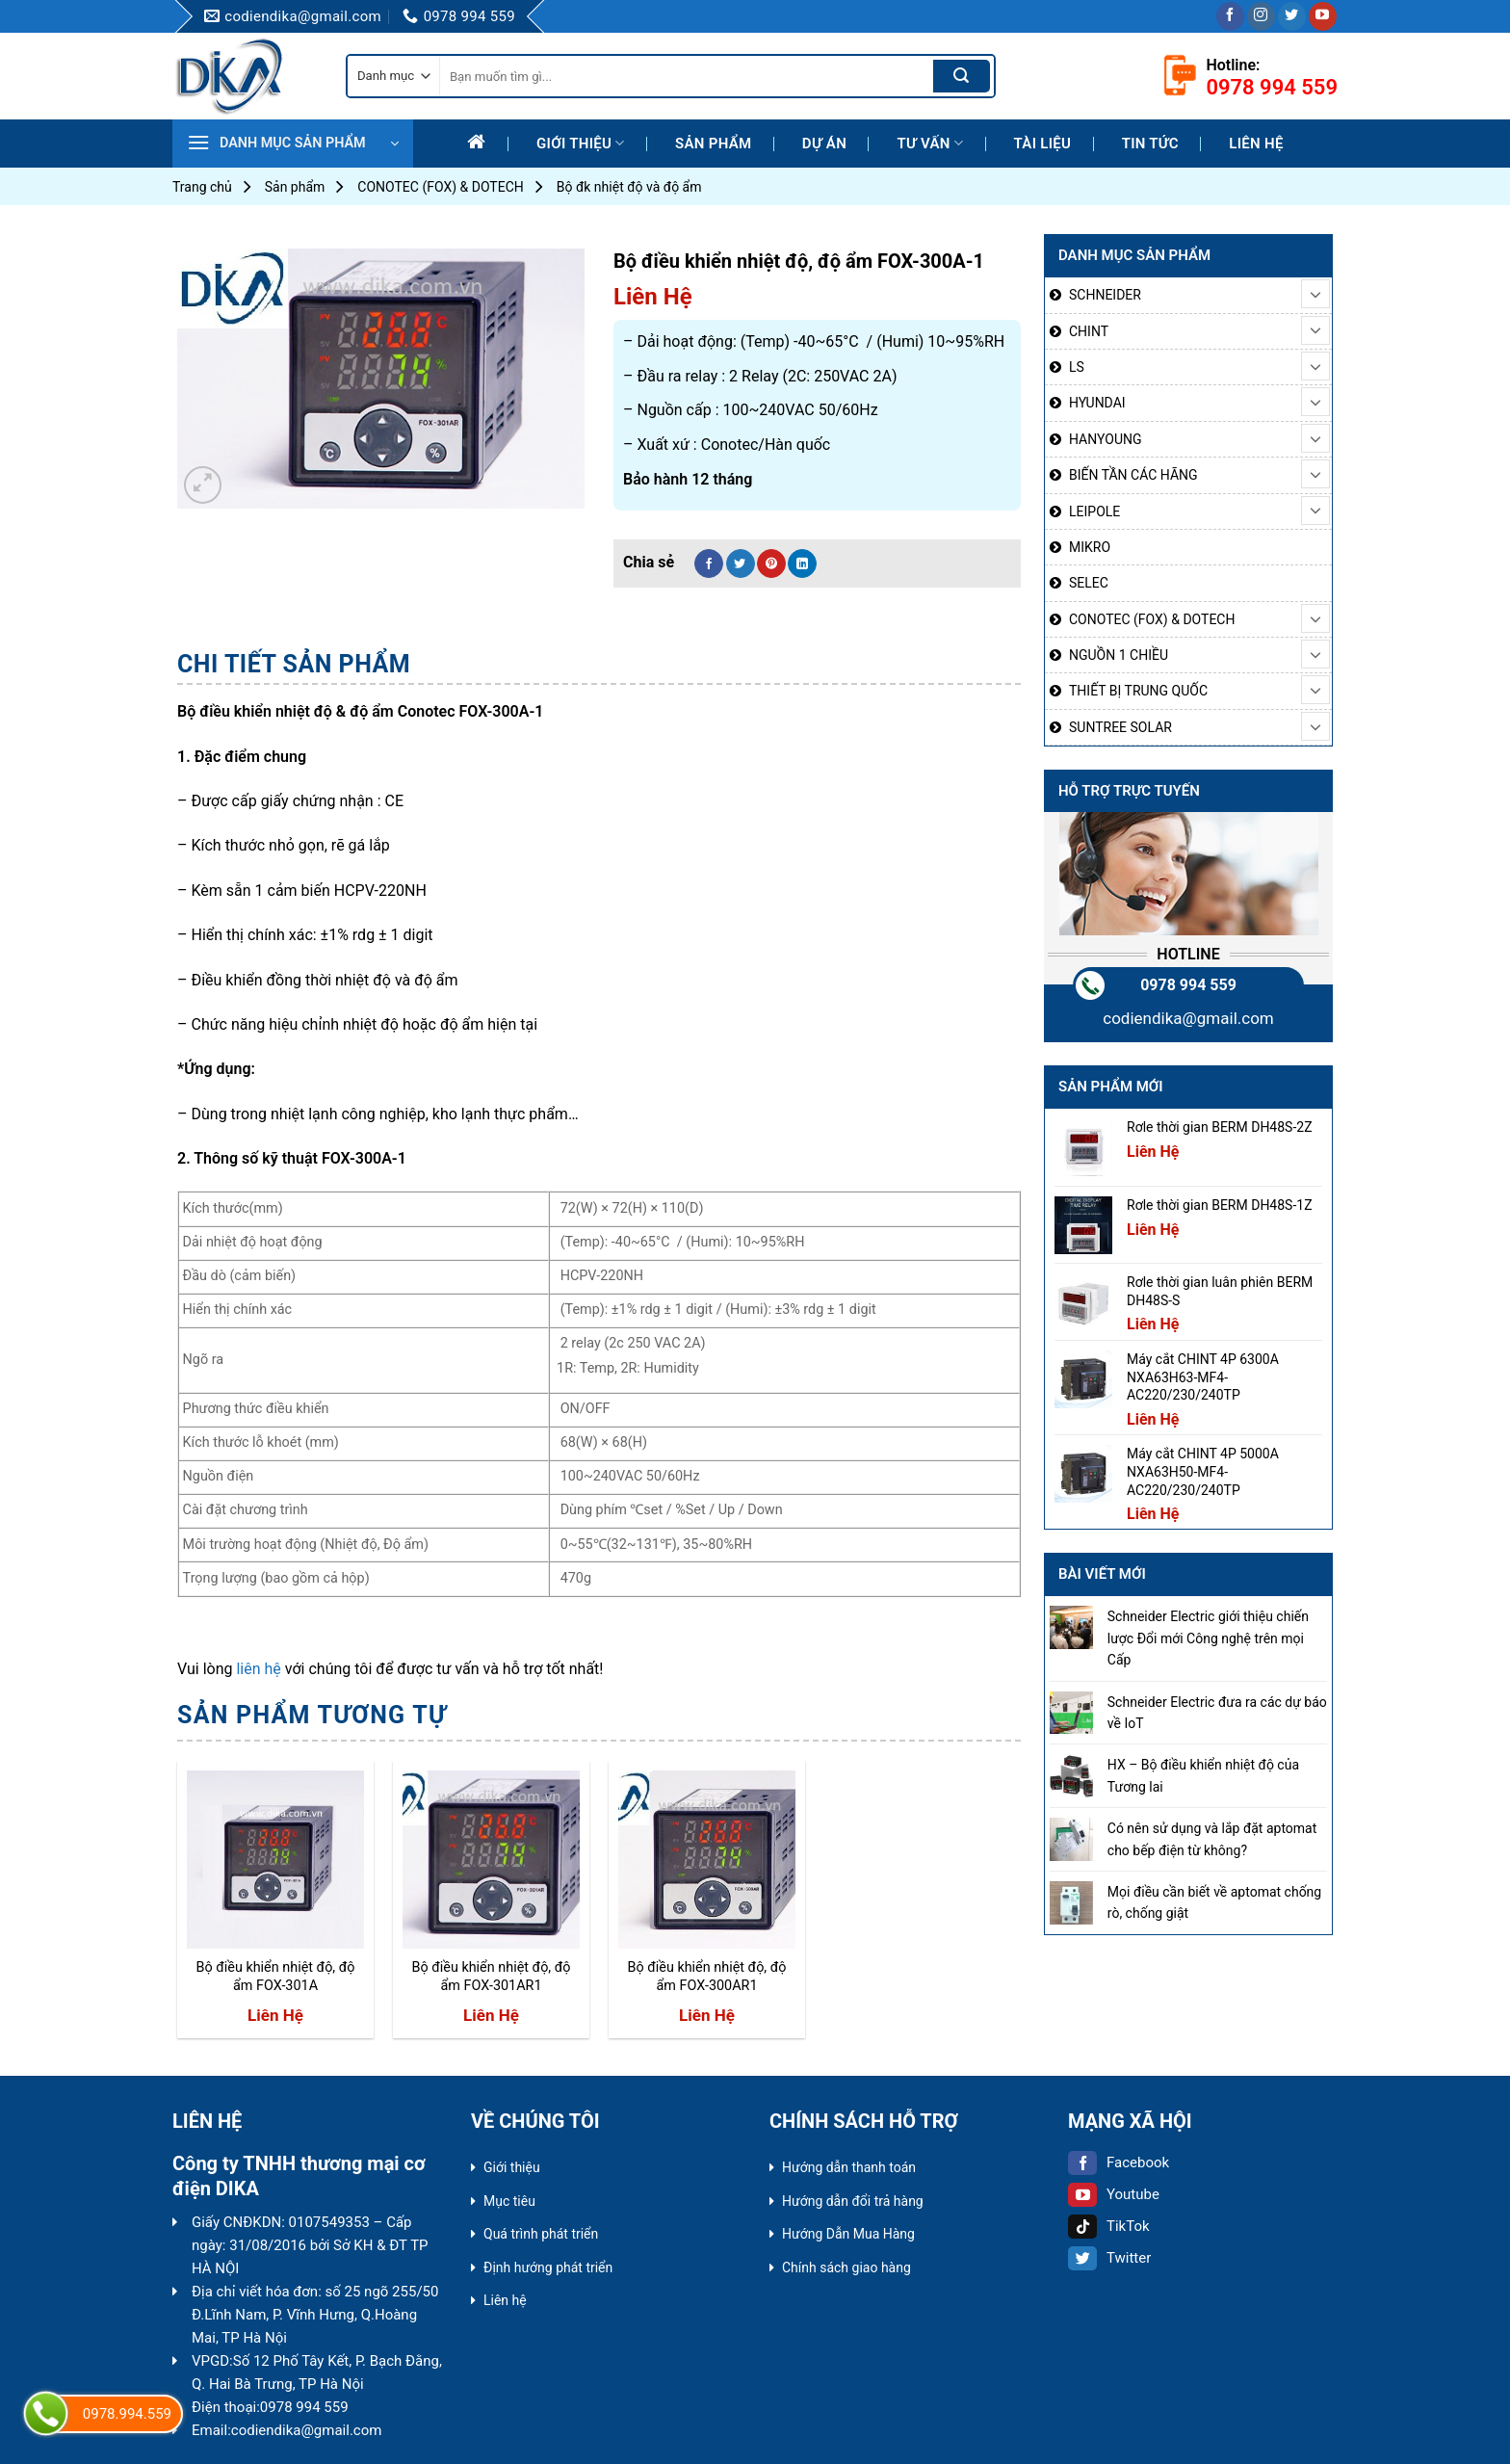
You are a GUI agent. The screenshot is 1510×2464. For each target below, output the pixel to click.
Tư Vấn (930, 143)
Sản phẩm (713, 143)
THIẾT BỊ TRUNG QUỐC (1138, 690)
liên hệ (258, 1669)
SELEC (1088, 582)
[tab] (293, 664)
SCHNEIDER (1105, 294)
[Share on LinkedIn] (802, 563)
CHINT (1088, 331)
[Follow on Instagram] (1261, 16)
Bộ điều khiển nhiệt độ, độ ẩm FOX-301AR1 (490, 1976)
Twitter (1109, 2258)
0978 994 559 (1188, 985)
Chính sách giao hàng (846, 2267)
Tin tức (1150, 143)
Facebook (1118, 2162)
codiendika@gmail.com (1188, 1018)
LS (1076, 367)
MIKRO (1089, 547)
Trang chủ (202, 187)
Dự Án (824, 143)
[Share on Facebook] (708, 563)
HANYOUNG (1105, 439)
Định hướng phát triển (547, 2267)
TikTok (1109, 2226)
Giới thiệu (580, 143)
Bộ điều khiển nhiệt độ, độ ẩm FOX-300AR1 (706, 1976)
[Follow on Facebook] (1230, 16)
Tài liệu (1043, 143)
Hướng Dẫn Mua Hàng (848, 2233)
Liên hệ (1256, 143)
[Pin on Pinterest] (771, 563)
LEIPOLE (1094, 511)
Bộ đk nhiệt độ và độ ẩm (629, 187)
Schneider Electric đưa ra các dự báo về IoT (1217, 1712)
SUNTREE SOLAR (1120, 727)
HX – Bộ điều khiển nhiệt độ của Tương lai (1203, 1775)
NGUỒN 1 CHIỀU (1118, 655)
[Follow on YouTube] (1323, 16)
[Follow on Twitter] (1292, 16)
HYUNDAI (1097, 402)
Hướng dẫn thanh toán (849, 2167)
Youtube (1113, 2194)
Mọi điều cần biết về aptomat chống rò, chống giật (1214, 1902)
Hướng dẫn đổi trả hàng (853, 2201)
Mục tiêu (509, 2201)
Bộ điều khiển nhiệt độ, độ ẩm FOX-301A (274, 1976)
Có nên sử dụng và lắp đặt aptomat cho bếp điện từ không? (1212, 1839)
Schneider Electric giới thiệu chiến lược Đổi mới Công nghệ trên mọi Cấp (1208, 1638)
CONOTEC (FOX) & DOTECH (440, 187)
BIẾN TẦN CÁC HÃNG (1133, 475)
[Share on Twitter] (740, 563)
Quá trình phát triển (540, 2233)
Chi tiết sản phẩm (293, 664)
